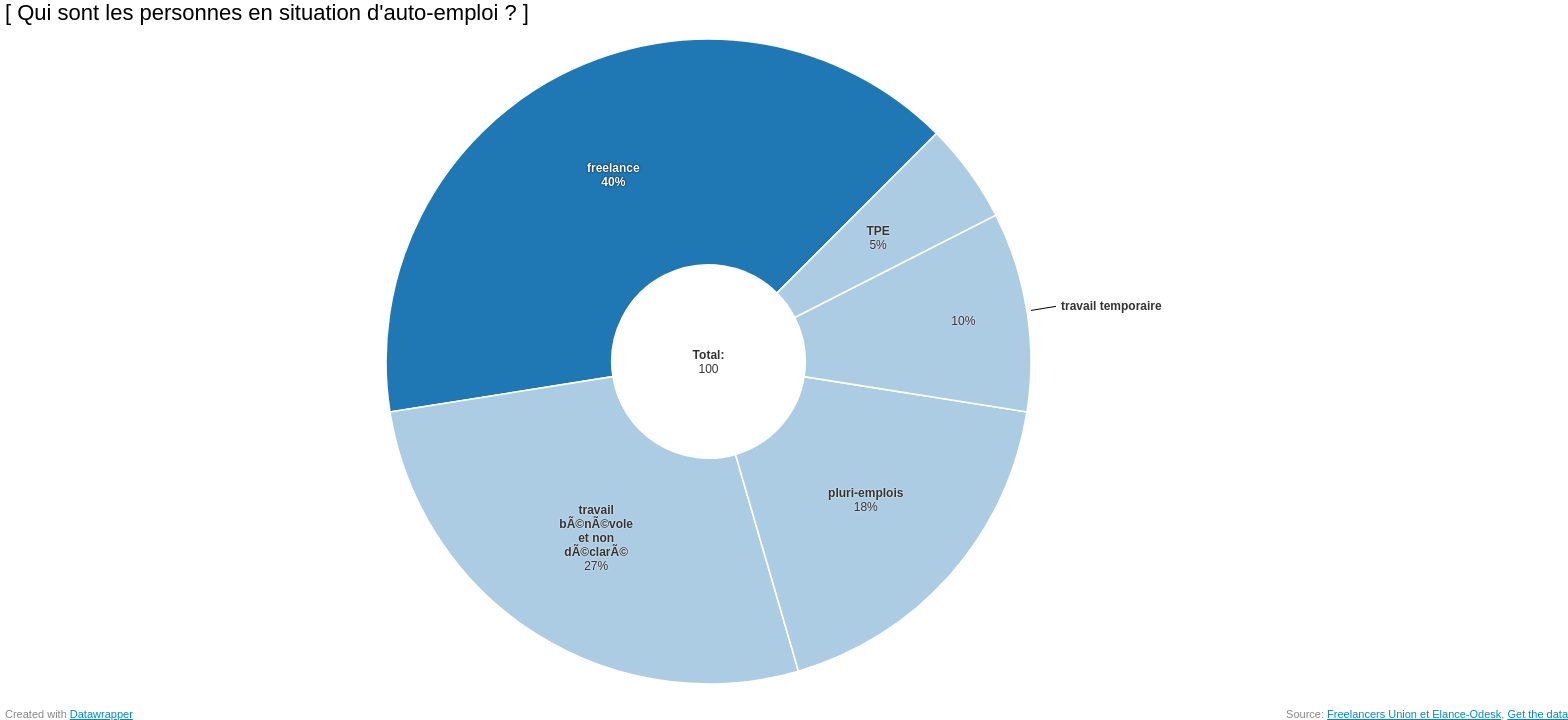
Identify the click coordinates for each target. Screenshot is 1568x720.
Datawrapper (101, 714)
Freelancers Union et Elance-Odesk (1414, 714)
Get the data (1537, 714)
